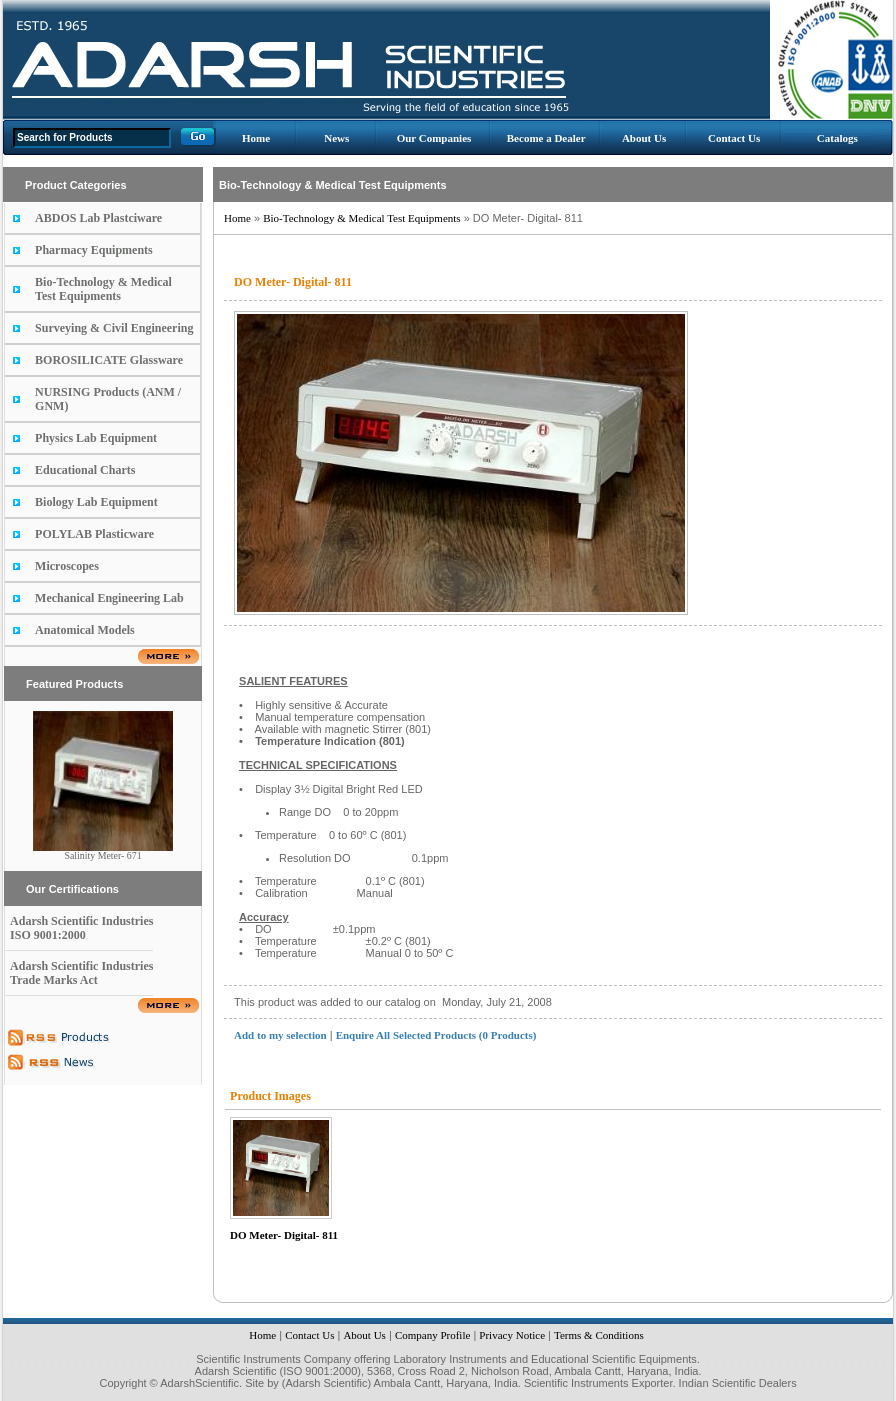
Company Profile (432, 1335)
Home (256, 138)
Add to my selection (280, 1035)
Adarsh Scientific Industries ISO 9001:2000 (81, 928)
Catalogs (837, 138)
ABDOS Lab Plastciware (98, 218)
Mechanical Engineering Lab (109, 598)
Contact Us (734, 138)
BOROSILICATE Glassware (109, 360)
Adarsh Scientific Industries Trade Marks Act (81, 973)
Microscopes (67, 566)
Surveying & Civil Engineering (114, 328)
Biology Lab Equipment (96, 502)
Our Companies (434, 138)
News (336, 138)
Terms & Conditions (599, 1335)
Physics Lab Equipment (96, 438)
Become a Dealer (546, 138)
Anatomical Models (85, 630)
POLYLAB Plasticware (94, 534)
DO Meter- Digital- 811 (284, 1235)
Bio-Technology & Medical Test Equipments (103, 289)
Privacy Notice (512, 1335)
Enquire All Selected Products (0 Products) (436, 1035)
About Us (644, 138)
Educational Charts (85, 470)
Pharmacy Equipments (94, 250)
